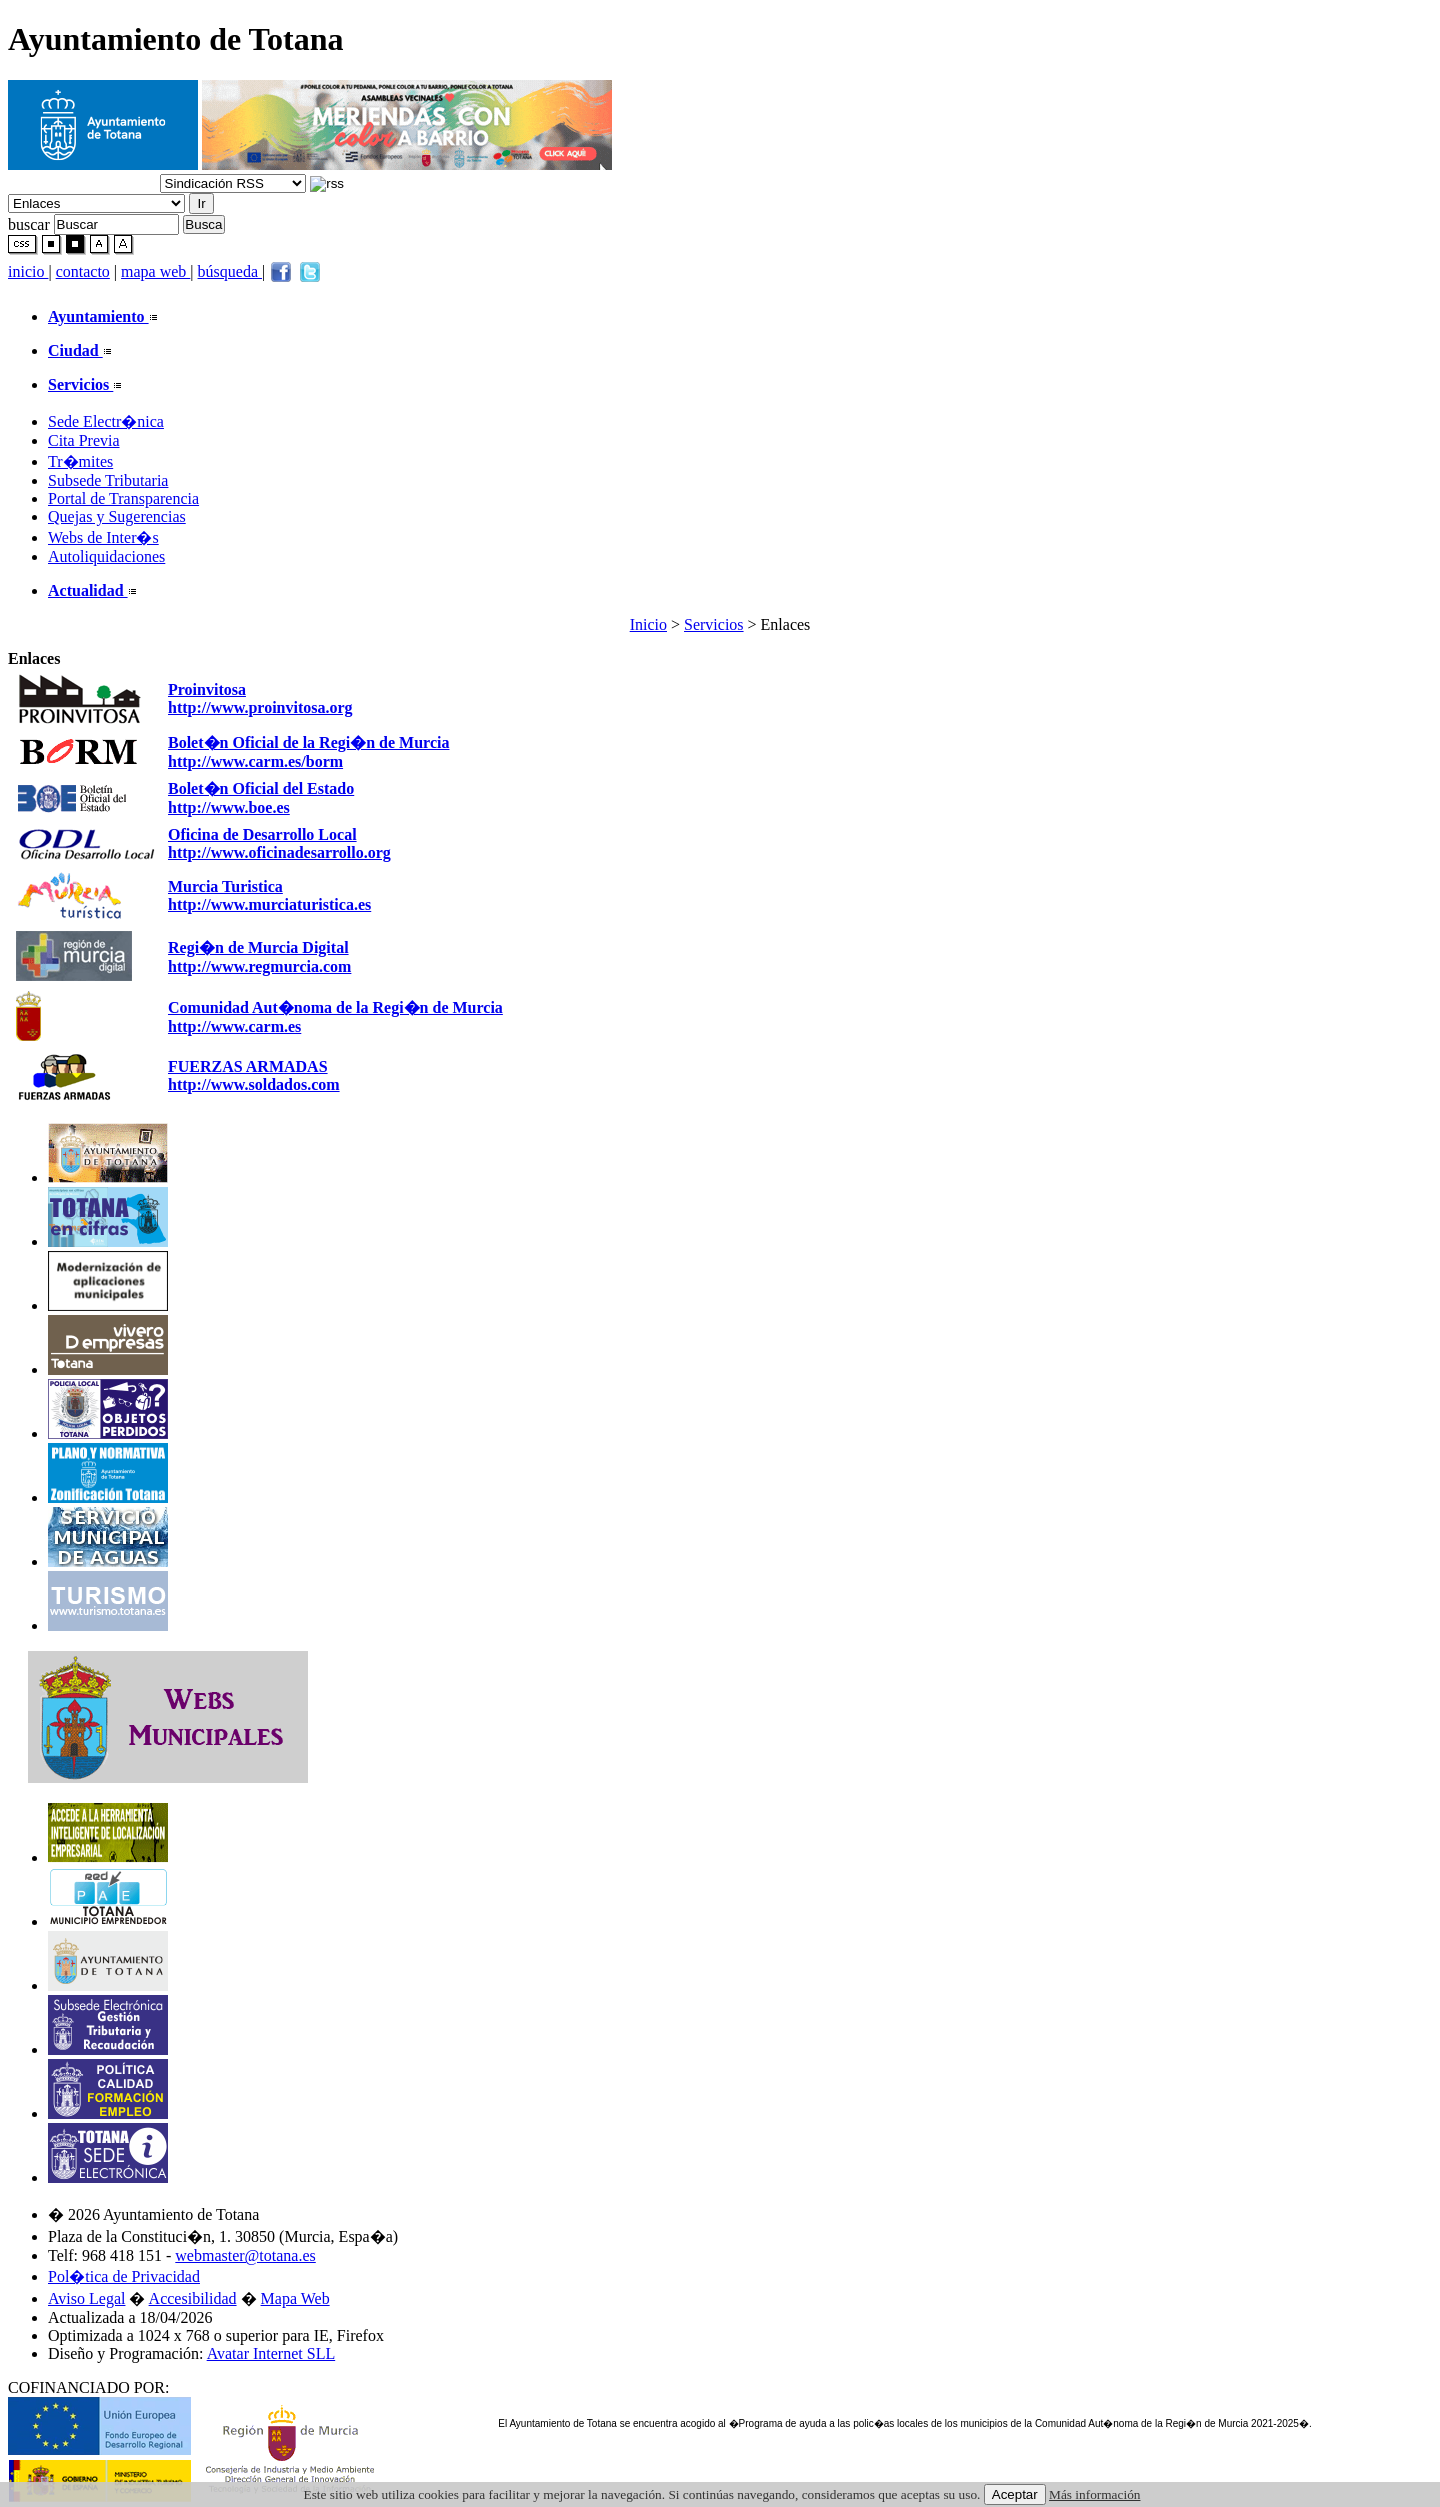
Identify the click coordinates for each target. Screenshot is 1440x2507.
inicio (28, 271)
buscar (29, 223)
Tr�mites (80, 461)
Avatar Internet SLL (271, 2353)
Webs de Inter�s (103, 537)
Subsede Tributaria (108, 480)
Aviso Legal (86, 2298)
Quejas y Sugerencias (117, 516)
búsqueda (230, 271)
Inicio (648, 624)
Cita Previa (84, 440)
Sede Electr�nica (106, 421)
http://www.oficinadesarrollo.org (279, 852)
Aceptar (1015, 2494)
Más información (1094, 2494)
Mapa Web (295, 2298)
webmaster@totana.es (245, 2255)
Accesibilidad (193, 2298)
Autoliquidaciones (106, 556)
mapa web (155, 271)
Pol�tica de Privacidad (124, 2276)
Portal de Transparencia (123, 498)
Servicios (714, 624)
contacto (83, 271)
